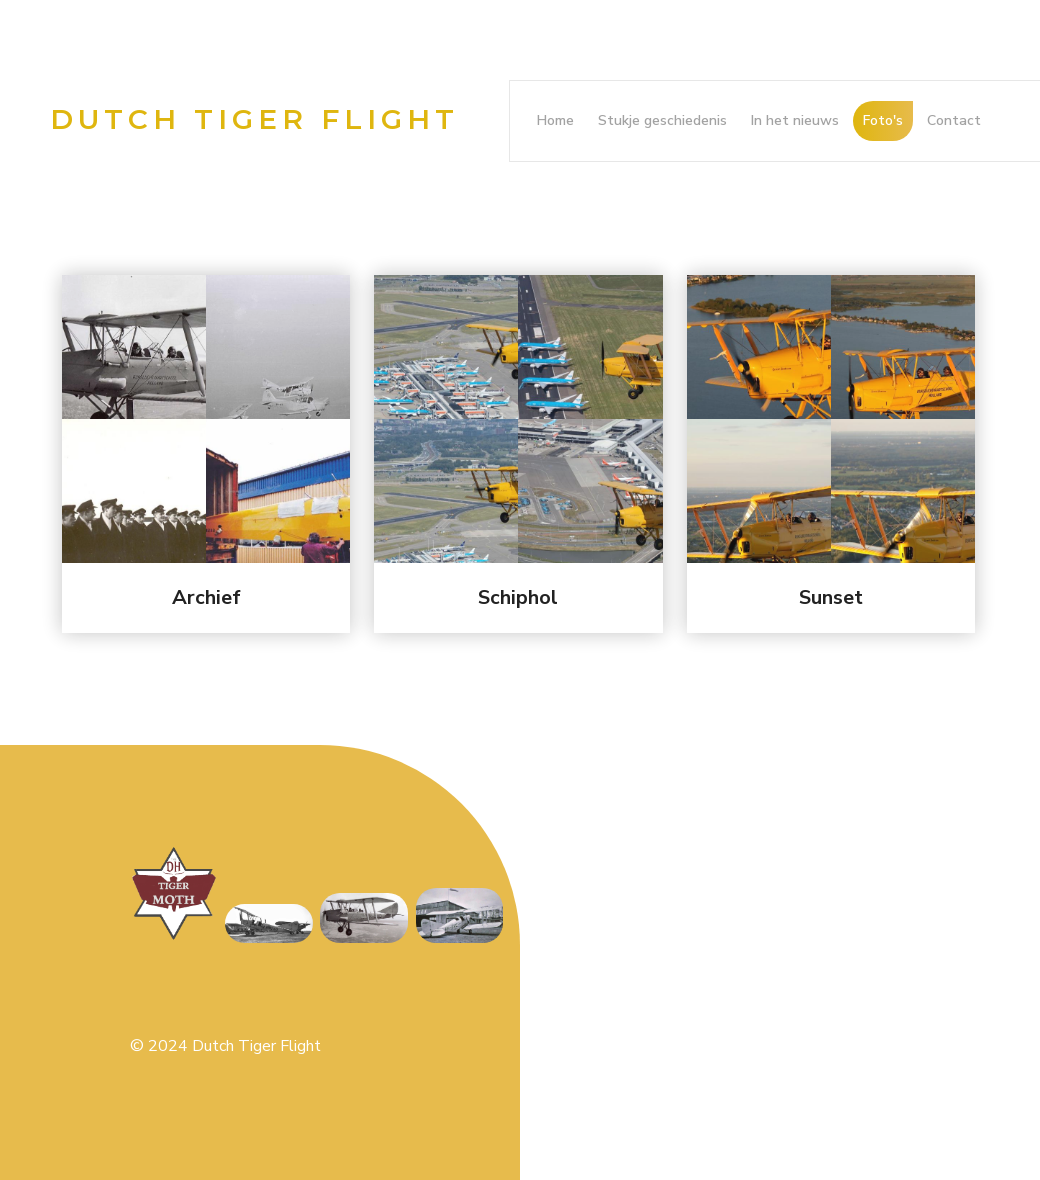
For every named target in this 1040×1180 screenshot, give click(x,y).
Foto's (883, 120)
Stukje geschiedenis (662, 120)
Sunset (831, 597)
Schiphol (518, 597)
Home (555, 120)
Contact (954, 120)
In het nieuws (795, 120)
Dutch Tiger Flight (254, 119)
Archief (206, 597)
